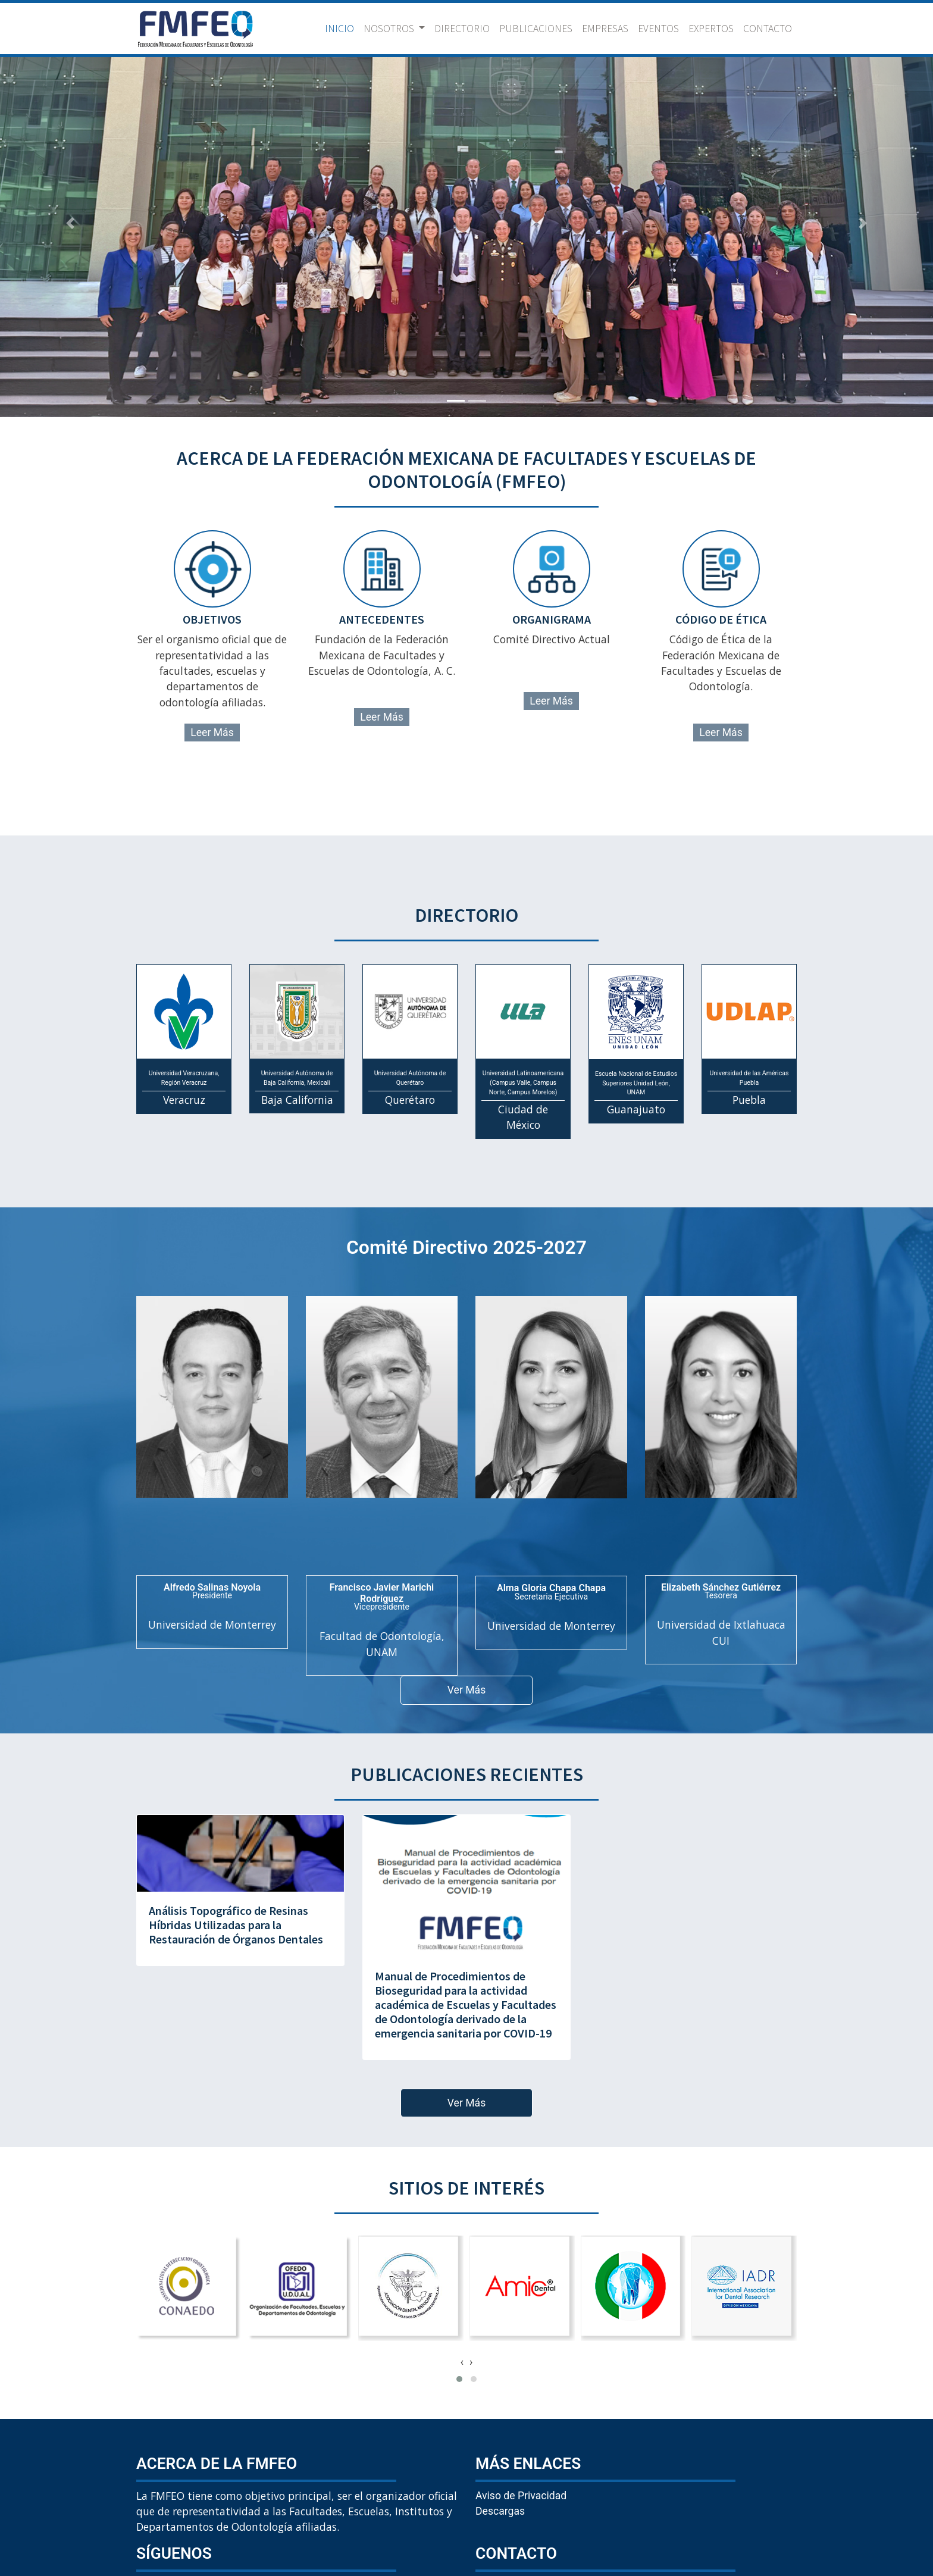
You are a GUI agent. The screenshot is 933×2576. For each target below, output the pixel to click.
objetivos (212, 619)
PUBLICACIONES (535, 28)
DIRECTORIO (462, 28)
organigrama (551, 619)
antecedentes (381, 619)
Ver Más (466, 1690)
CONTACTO (767, 28)
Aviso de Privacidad (520, 2496)
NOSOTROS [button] (390, 28)
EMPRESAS (605, 28)
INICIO (342, 27)
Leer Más (211, 732)
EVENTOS (658, 28)
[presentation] (462, 2362)
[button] (70, 223)
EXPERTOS (711, 28)
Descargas (500, 2511)
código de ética (720, 619)
